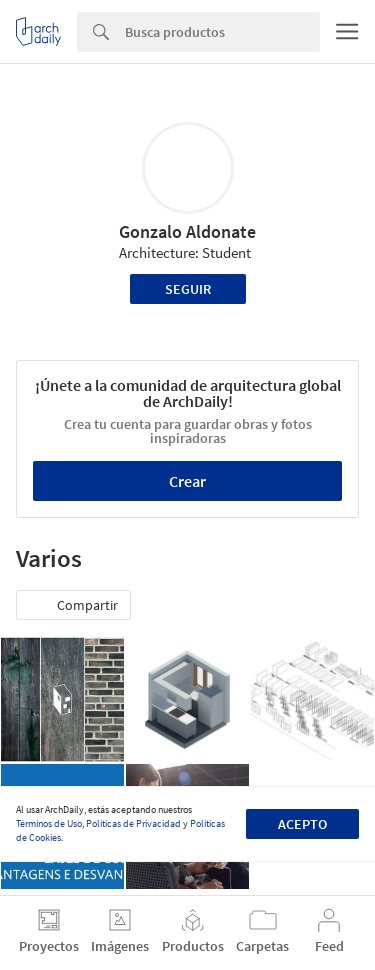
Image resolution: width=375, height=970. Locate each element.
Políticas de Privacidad (133, 823)
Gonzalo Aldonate (187, 231)
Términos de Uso (49, 823)
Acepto (302, 824)
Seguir (188, 289)
